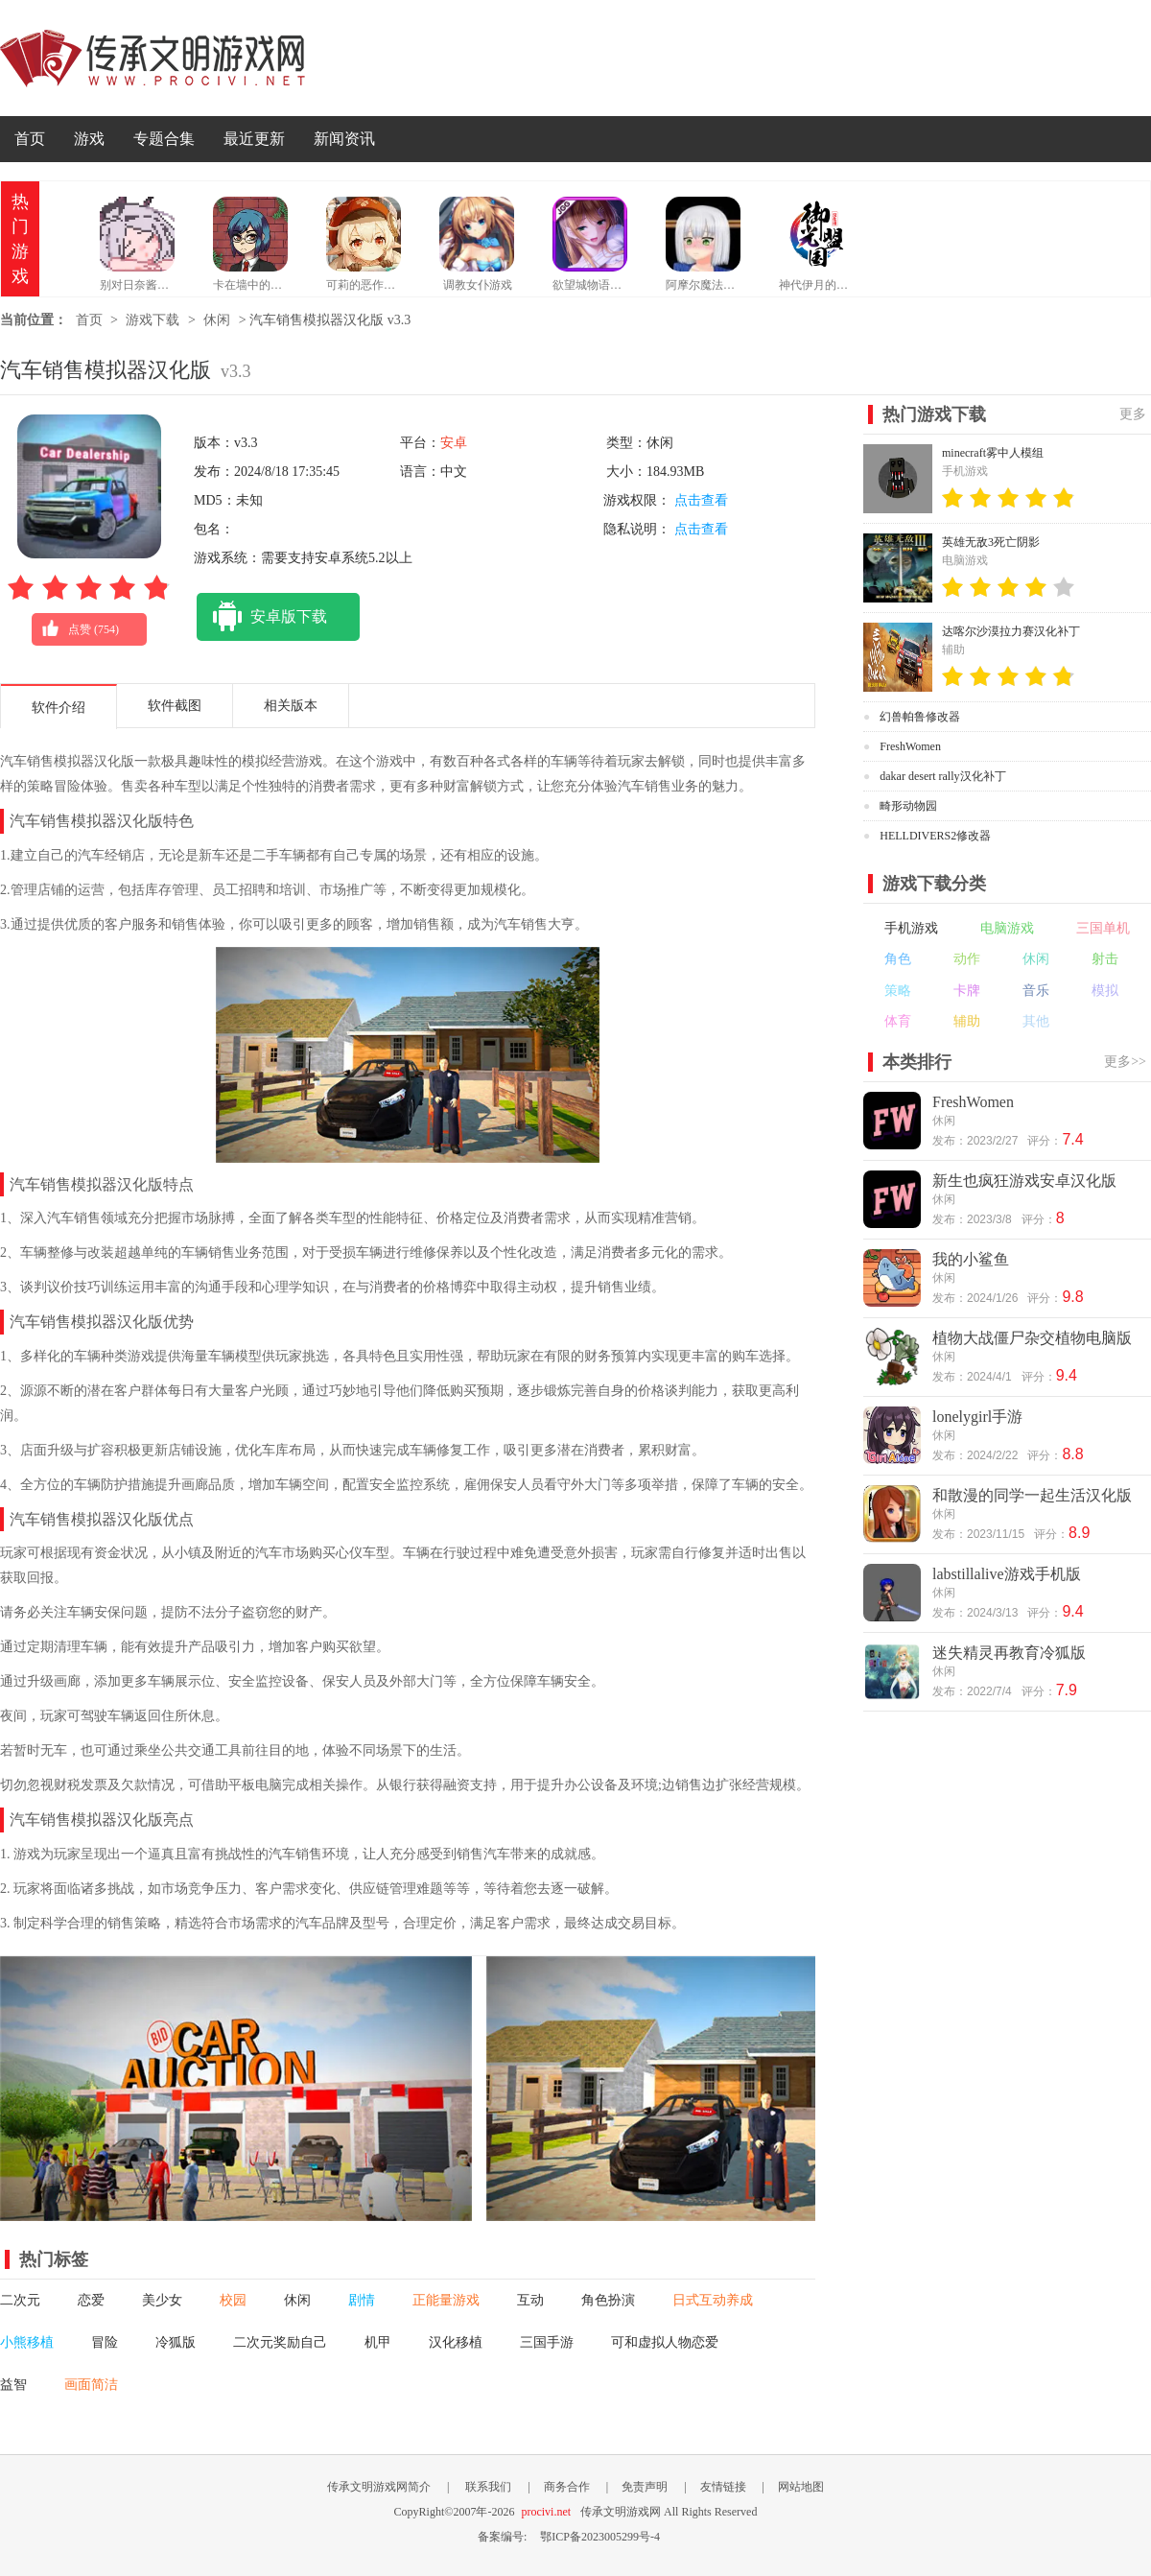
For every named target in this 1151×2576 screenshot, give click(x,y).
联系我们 (488, 2486)
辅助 (966, 1021)
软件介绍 (58, 707)
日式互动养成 (712, 2300)
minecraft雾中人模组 (993, 453)
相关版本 (290, 705)
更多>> (1125, 1061)
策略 (897, 990)
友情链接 (723, 2486)
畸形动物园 (908, 806)
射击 (1105, 959)
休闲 (216, 320)
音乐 (1035, 990)
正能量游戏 (446, 2300)
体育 (897, 1021)
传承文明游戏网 (152, 58)
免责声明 (645, 2486)
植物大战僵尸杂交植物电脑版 (1032, 1338)
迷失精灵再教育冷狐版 (1009, 1652)
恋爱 (91, 2300)
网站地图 (801, 2486)
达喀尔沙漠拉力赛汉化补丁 (1011, 631)
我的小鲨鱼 (970, 1259)
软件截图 (174, 705)
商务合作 (567, 2486)
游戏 (89, 138)
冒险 (104, 2342)
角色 (897, 959)
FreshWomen (910, 746)
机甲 (377, 2342)
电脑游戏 (1007, 928)
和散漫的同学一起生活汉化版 (1032, 1495)
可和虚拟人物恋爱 (664, 2342)
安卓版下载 (262, 617)
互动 (530, 2300)
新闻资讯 (344, 138)
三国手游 (547, 2342)
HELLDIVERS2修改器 (935, 835)
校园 (233, 2300)
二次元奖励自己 (280, 2342)
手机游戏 (911, 928)
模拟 (1105, 990)
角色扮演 (608, 2300)
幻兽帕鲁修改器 (920, 716)
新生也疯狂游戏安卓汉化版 (1024, 1180)
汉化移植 (455, 2342)
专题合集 (164, 138)
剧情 (361, 2300)
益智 (13, 2384)
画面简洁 (91, 2384)
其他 (1035, 1021)
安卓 (453, 443)
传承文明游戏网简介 (379, 2486)
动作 (966, 959)
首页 (29, 138)
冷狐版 (175, 2342)
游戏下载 (152, 320)
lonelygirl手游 (977, 1416)
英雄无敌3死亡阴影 (991, 542)
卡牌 (966, 990)
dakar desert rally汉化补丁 (942, 776)
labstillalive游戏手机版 (1006, 1574)
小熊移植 (27, 2342)
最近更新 (254, 138)
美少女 (162, 2300)
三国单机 (1103, 928)
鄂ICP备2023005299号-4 (600, 2536)
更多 (1132, 414)
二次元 (20, 2300)
